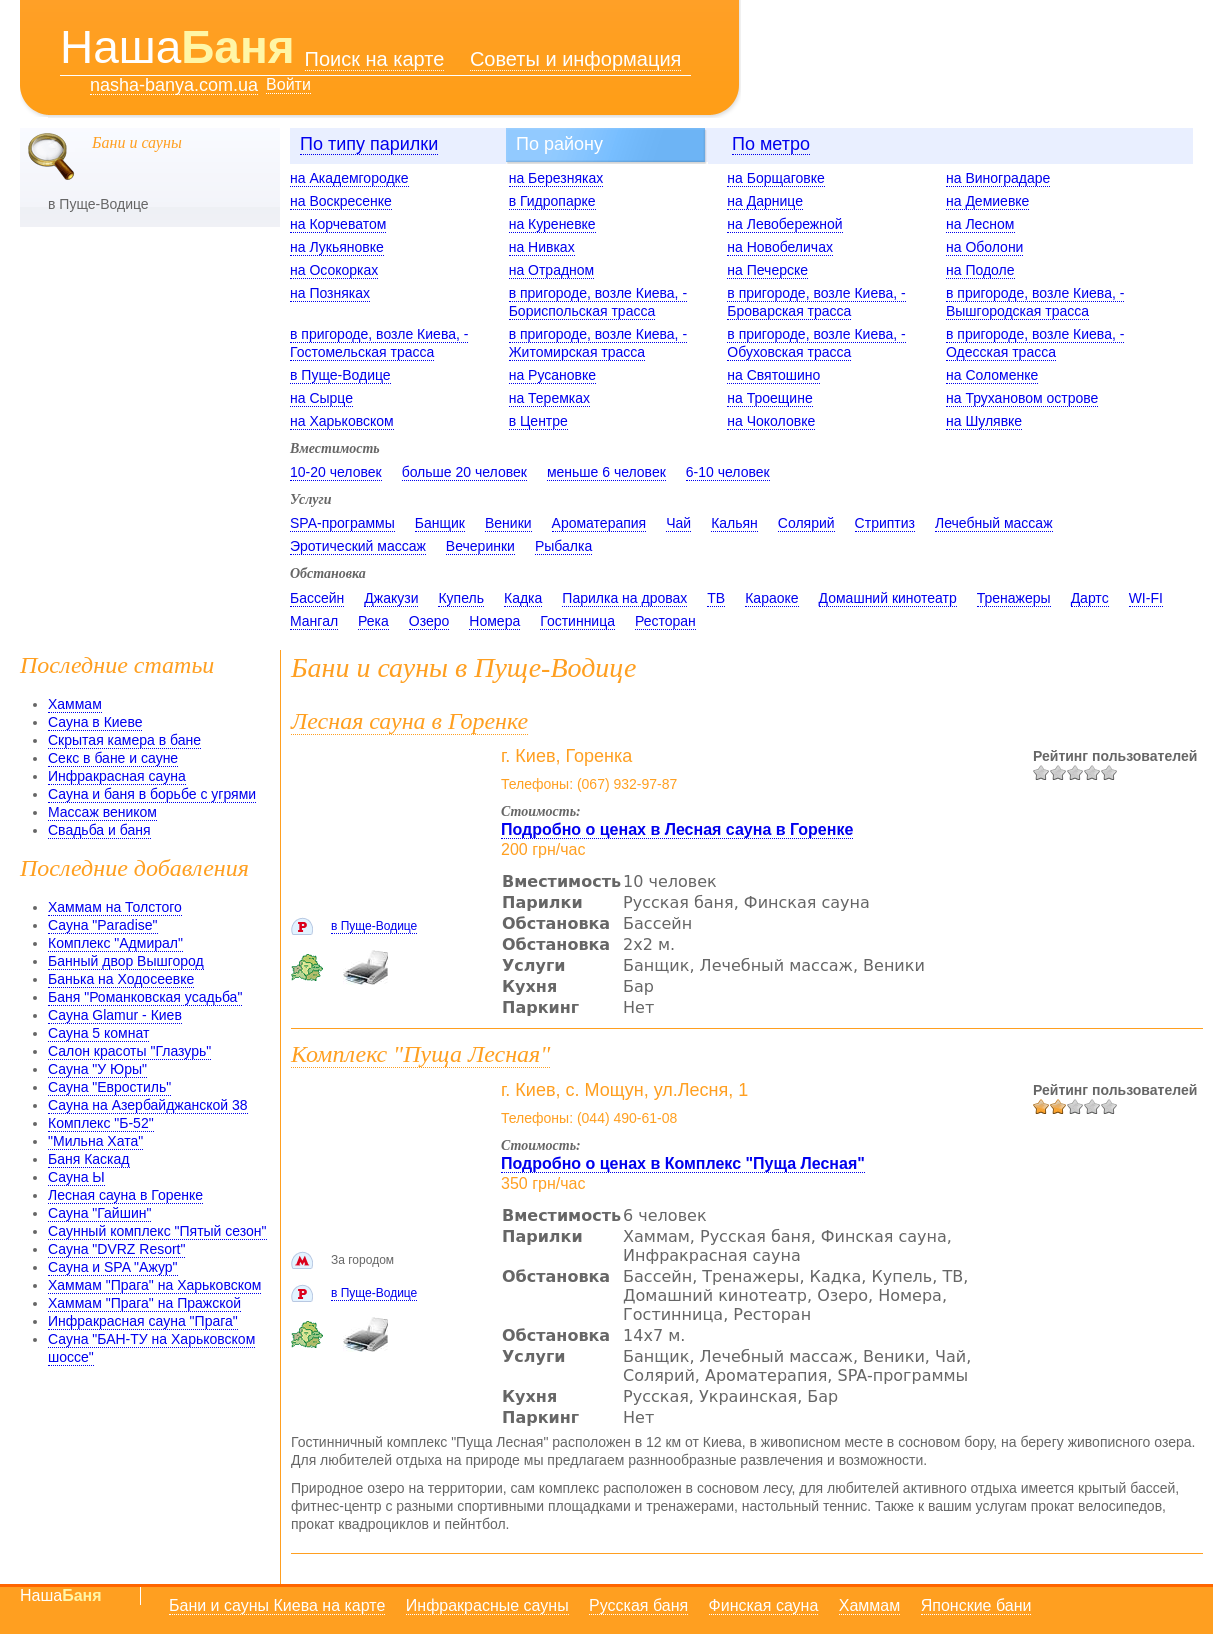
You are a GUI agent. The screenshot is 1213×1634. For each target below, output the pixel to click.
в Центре (538, 421)
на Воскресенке (341, 201)
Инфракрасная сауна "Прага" (143, 1321)
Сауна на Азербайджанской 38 (148, 1105)
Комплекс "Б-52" (101, 1123)
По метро (771, 144)
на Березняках (556, 178)
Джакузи (391, 598)
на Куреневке (552, 224)
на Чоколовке (771, 421)
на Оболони (984, 247)
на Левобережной (784, 224)
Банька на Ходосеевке (121, 979)
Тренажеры (1014, 598)
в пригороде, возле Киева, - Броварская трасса (816, 302)
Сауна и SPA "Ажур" (113, 1267)
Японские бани (976, 1605)
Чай (678, 523)
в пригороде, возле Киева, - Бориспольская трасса (598, 302)
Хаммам (75, 704)
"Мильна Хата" (95, 1141)
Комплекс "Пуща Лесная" (420, 1054)
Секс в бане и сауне (113, 758)
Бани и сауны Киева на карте (277, 1605)
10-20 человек (336, 472)
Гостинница (577, 621)
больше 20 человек (464, 472)
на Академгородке (349, 178)
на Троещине (769, 398)
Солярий (806, 523)
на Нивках (542, 247)
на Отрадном (552, 270)
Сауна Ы (76, 1177)
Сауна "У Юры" (97, 1069)
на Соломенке (992, 375)
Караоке (771, 598)
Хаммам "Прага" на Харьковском (154, 1285)
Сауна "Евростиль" (109, 1087)
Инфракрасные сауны (487, 1605)
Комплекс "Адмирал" (115, 943)
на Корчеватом (338, 224)
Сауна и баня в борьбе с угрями (152, 794)
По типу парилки (369, 144)
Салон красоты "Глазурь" (129, 1051)
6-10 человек (728, 472)
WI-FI (1146, 598)
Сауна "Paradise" (103, 925)
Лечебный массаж (994, 523)
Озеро (429, 621)
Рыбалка (563, 546)
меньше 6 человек (606, 472)
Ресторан (665, 621)
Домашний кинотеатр (888, 598)
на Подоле (980, 270)
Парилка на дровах (624, 598)
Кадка (523, 598)
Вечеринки (480, 546)
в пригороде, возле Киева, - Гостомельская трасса (379, 343)
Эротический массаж (358, 546)
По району (559, 144)
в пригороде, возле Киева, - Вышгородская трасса (1035, 302)
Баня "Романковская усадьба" (145, 997)
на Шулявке (984, 421)
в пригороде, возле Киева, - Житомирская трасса (598, 343)
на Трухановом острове (1022, 398)
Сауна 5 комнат (98, 1033)
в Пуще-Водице (340, 375)
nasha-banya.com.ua (174, 85)
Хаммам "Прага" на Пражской (144, 1303)
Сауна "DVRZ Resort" (116, 1249)
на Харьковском (342, 421)
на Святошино (773, 375)
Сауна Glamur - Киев (115, 1015)
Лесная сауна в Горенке (125, 1195)
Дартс (1090, 598)
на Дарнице (765, 201)
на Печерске (767, 270)
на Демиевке (987, 201)
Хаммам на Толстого (115, 907)
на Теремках (549, 398)
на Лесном (980, 224)
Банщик (440, 523)
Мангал (314, 621)
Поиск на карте (375, 59)
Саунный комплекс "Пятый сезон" (157, 1231)
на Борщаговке (776, 178)
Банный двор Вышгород (126, 961)
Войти (288, 84)
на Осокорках (334, 270)
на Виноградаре (998, 178)
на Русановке (552, 375)
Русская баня (638, 1605)
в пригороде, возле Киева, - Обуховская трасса (816, 343)
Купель (461, 598)
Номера (494, 621)
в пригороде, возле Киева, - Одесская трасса (1035, 343)
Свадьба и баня (99, 830)
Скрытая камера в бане (124, 740)
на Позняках (330, 293)
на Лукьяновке (337, 247)
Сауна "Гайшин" (99, 1213)
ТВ (716, 598)
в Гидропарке (552, 201)
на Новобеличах (780, 247)
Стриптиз (885, 523)
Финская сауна (764, 1605)
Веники (508, 523)
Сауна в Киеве (95, 722)
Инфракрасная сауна (117, 776)
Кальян (734, 523)
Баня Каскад (89, 1159)
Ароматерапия (599, 523)
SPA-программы (342, 523)
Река (373, 621)
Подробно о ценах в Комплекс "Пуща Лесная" (683, 1163)
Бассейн (317, 598)
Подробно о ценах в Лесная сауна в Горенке (677, 829)
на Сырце (321, 398)
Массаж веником (102, 812)
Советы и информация (576, 59)
